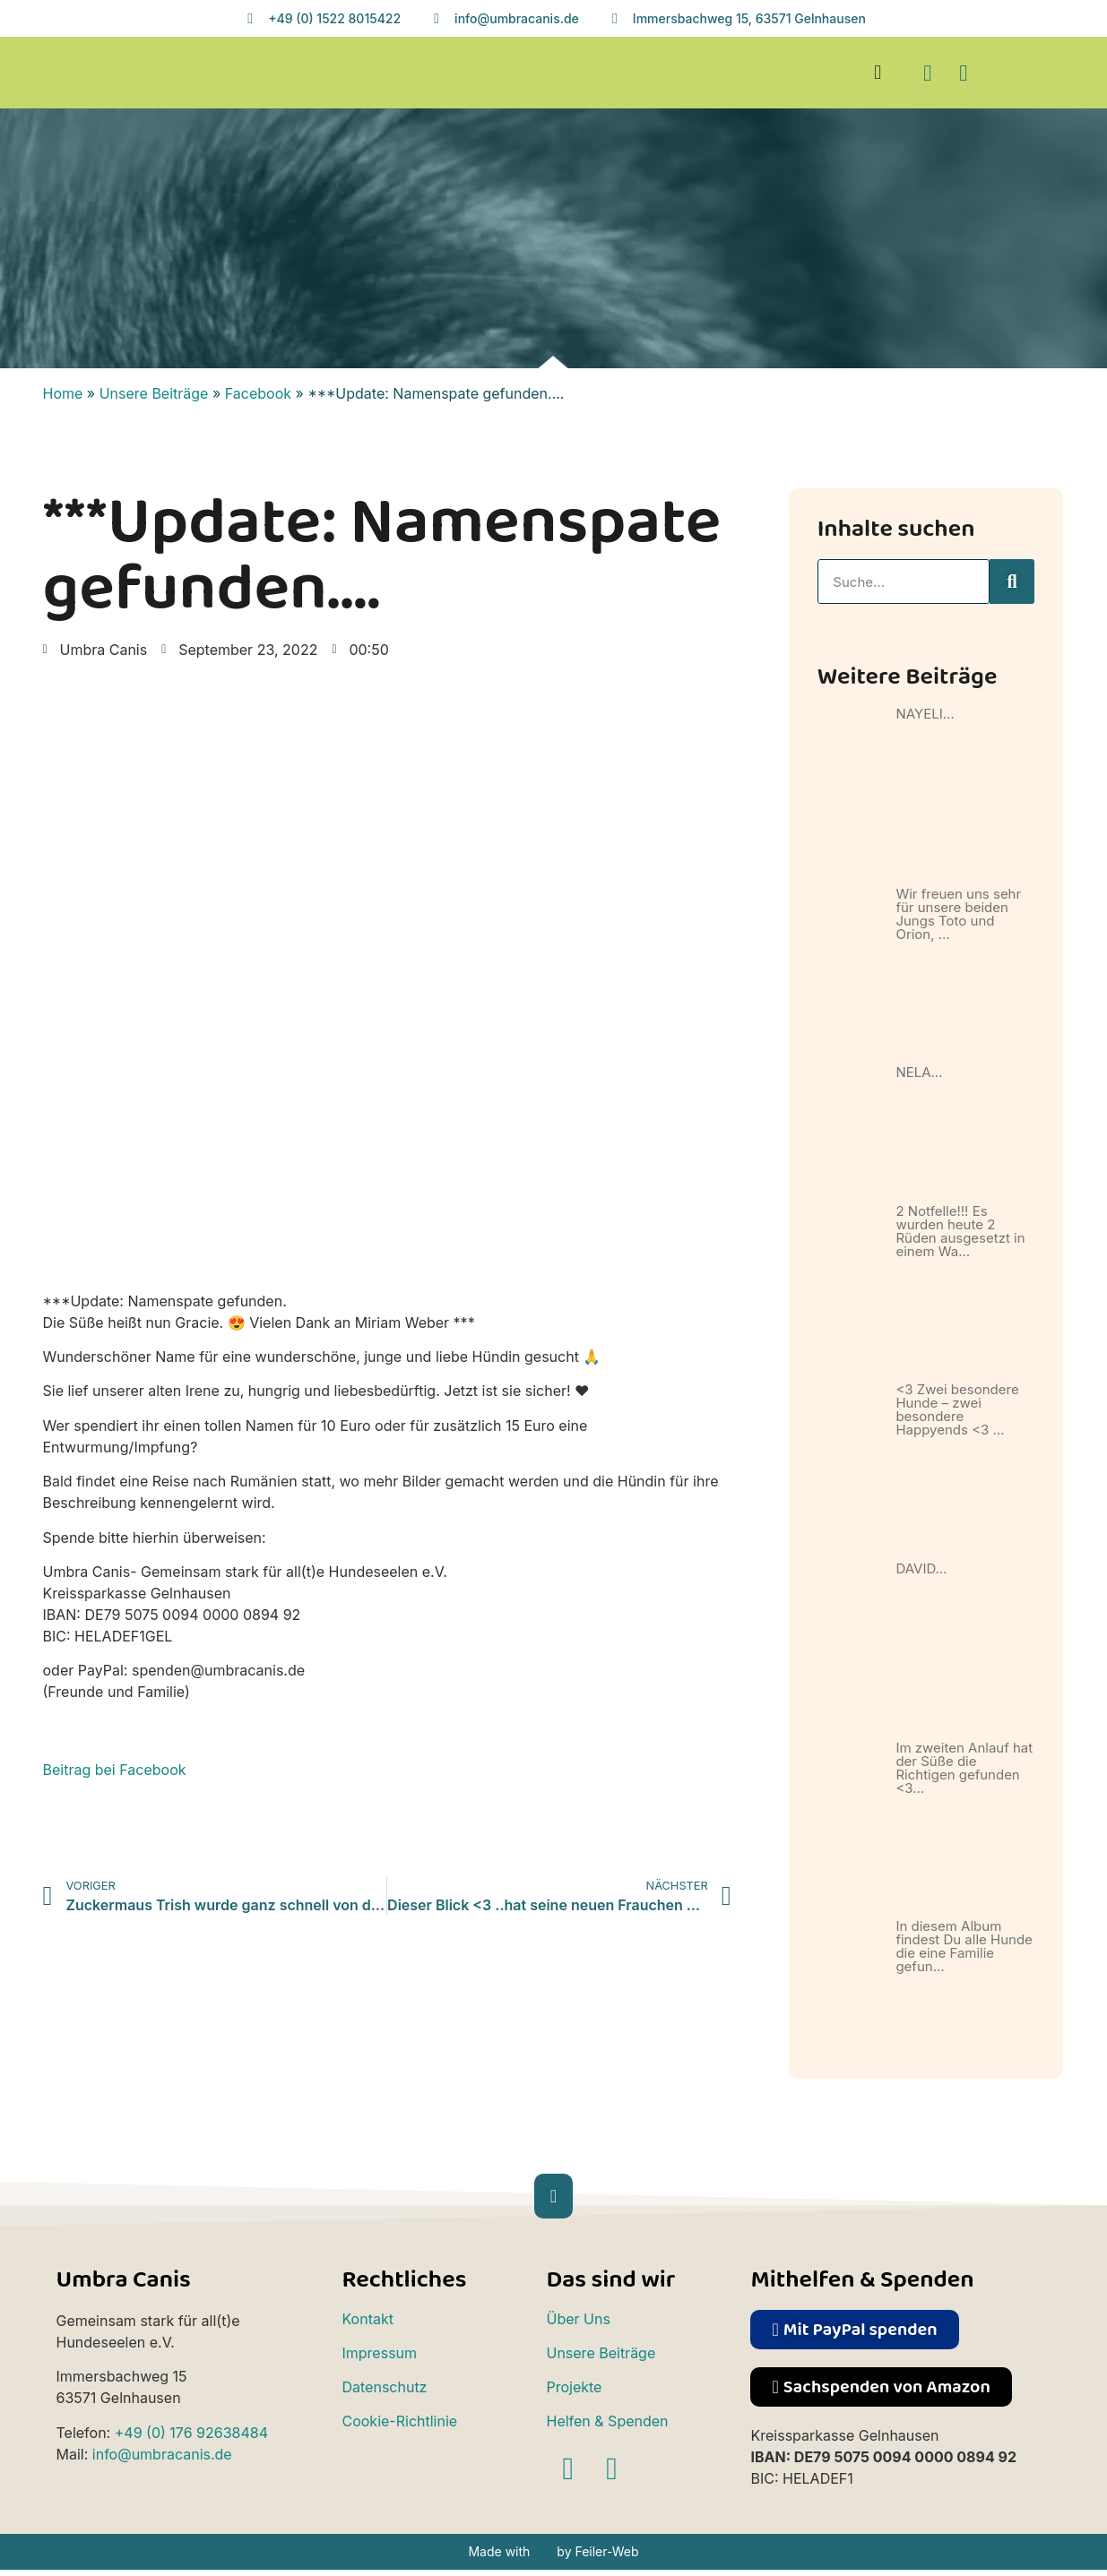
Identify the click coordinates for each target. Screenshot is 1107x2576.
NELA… (918, 1072)
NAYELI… (924, 713)
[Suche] (1012, 581)
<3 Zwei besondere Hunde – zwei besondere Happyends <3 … (956, 1409)
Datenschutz (384, 2387)
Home (63, 393)
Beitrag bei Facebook (114, 1770)
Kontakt (367, 2319)
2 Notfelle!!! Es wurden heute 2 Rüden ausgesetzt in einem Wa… (960, 1231)
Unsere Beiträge (154, 393)
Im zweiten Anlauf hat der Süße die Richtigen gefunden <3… (964, 1767)
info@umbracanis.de (162, 2454)
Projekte (573, 2387)
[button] (877, 73)
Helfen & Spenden (607, 2421)
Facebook (258, 393)
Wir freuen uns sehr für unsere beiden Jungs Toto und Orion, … (958, 914)
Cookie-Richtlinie (399, 2421)
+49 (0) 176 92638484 (191, 2433)
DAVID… (921, 1568)
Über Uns (578, 2319)
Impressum (379, 2353)
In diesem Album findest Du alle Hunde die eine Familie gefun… (963, 1946)
